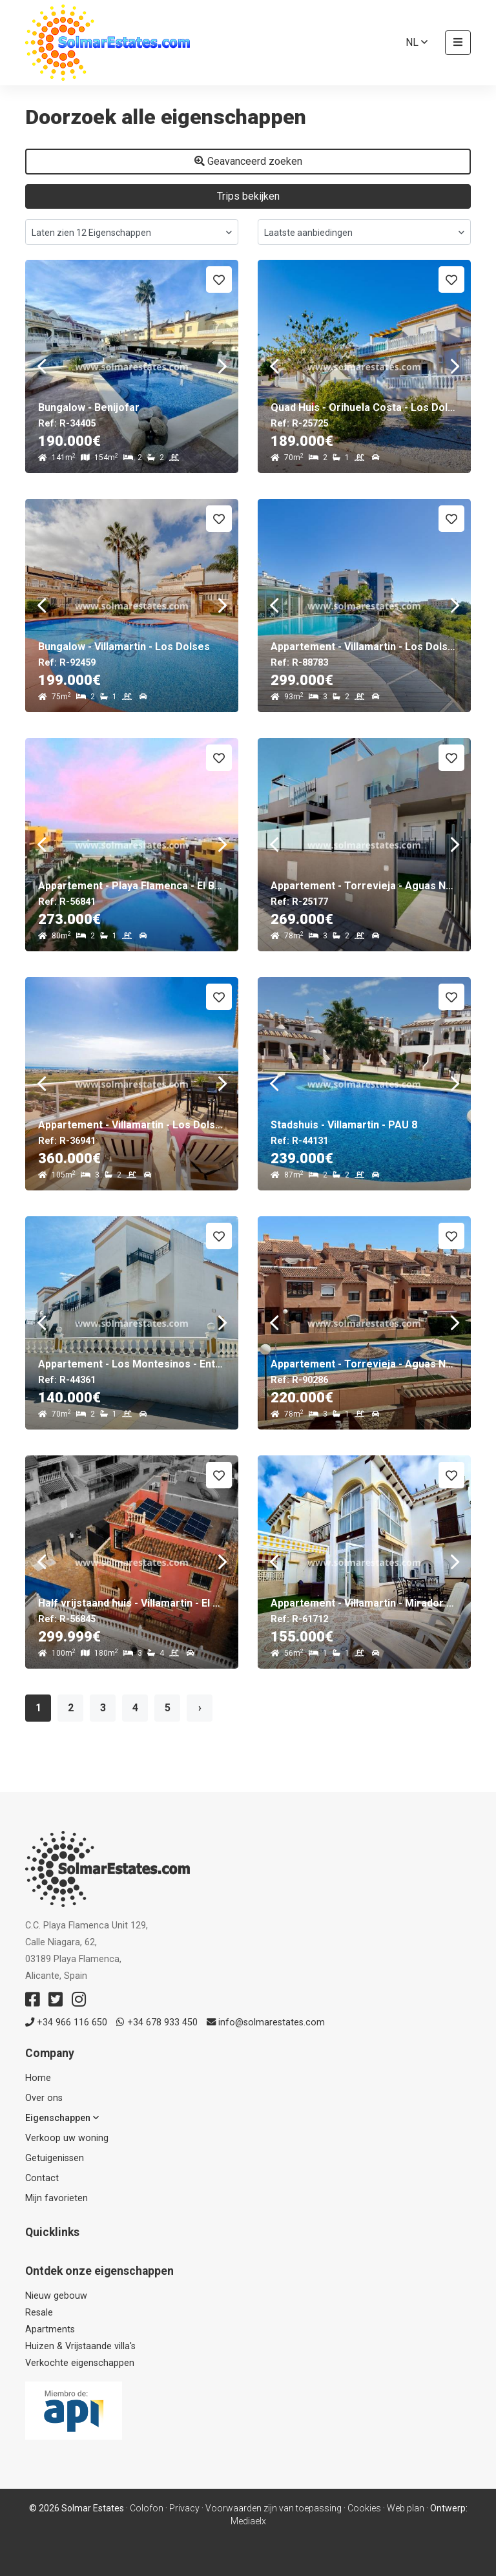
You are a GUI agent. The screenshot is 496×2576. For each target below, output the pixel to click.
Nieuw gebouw (56, 2295)
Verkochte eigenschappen (79, 2363)
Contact (42, 2178)
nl (417, 42)
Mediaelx (248, 2521)
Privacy (184, 2508)
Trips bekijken (248, 196)
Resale (39, 2312)
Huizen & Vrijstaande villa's (80, 2346)
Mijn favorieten (56, 2198)
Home (38, 2078)
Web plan (405, 2508)
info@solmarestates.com (266, 2022)
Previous (41, 366)
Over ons (44, 2098)
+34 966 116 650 (66, 2022)
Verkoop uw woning (66, 2138)
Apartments (50, 2329)
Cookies (364, 2508)
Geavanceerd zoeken (248, 161)
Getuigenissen (54, 2158)
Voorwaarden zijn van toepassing (273, 2508)
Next (222, 366)
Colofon (146, 2508)
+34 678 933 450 (157, 2022)
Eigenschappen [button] (62, 2118)
